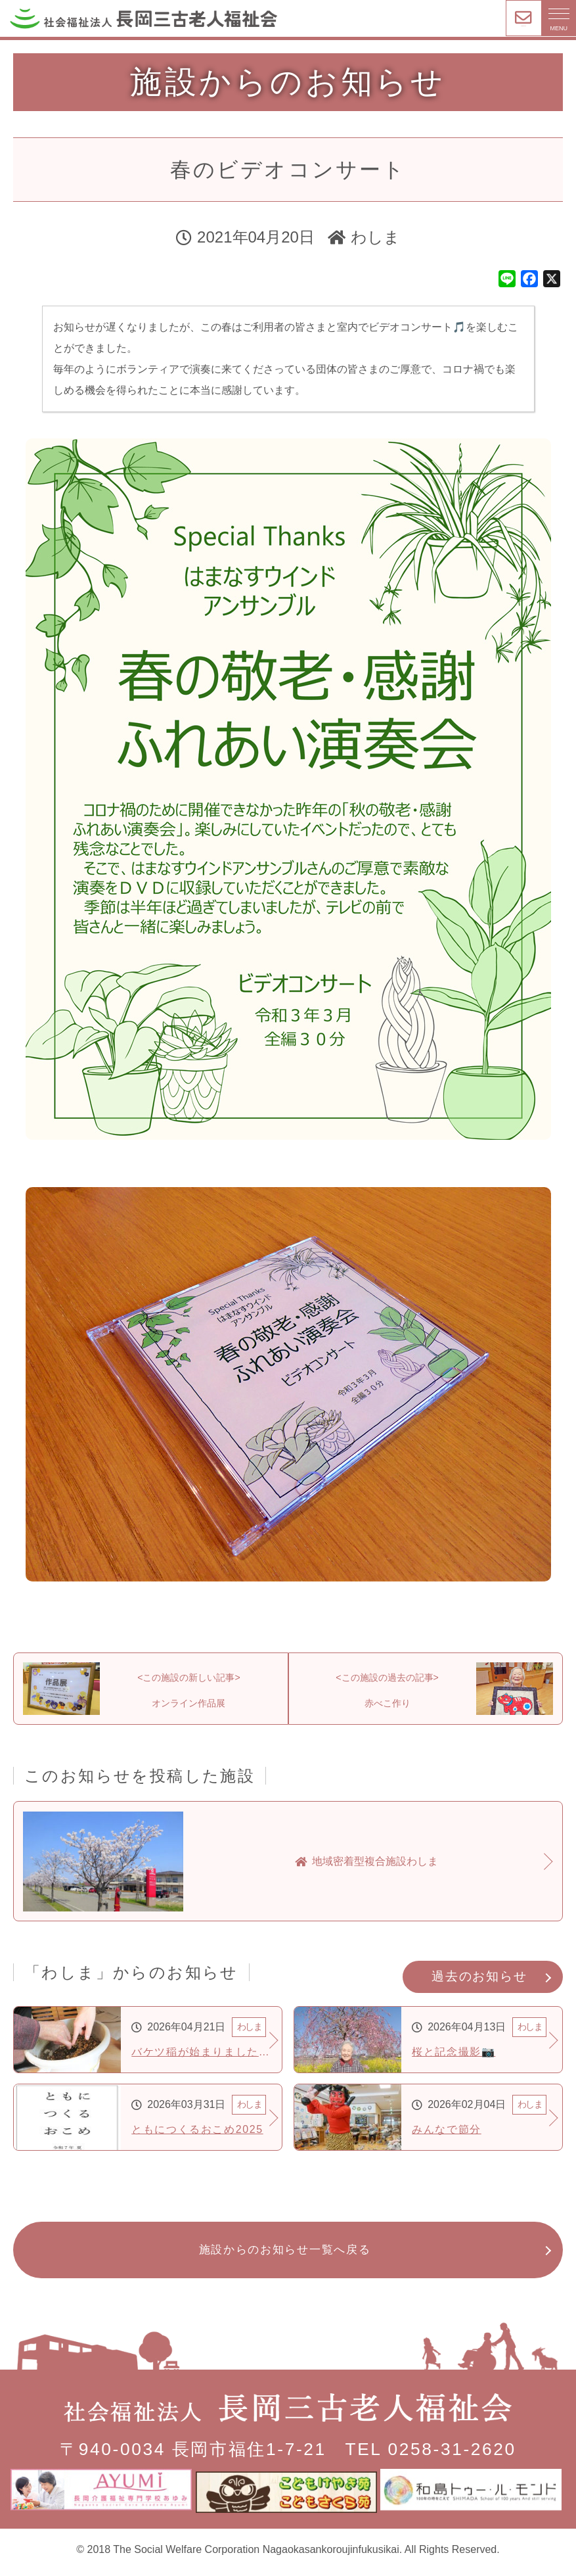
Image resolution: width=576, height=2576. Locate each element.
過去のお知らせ (479, 1984)
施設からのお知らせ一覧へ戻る (284, 2258)
